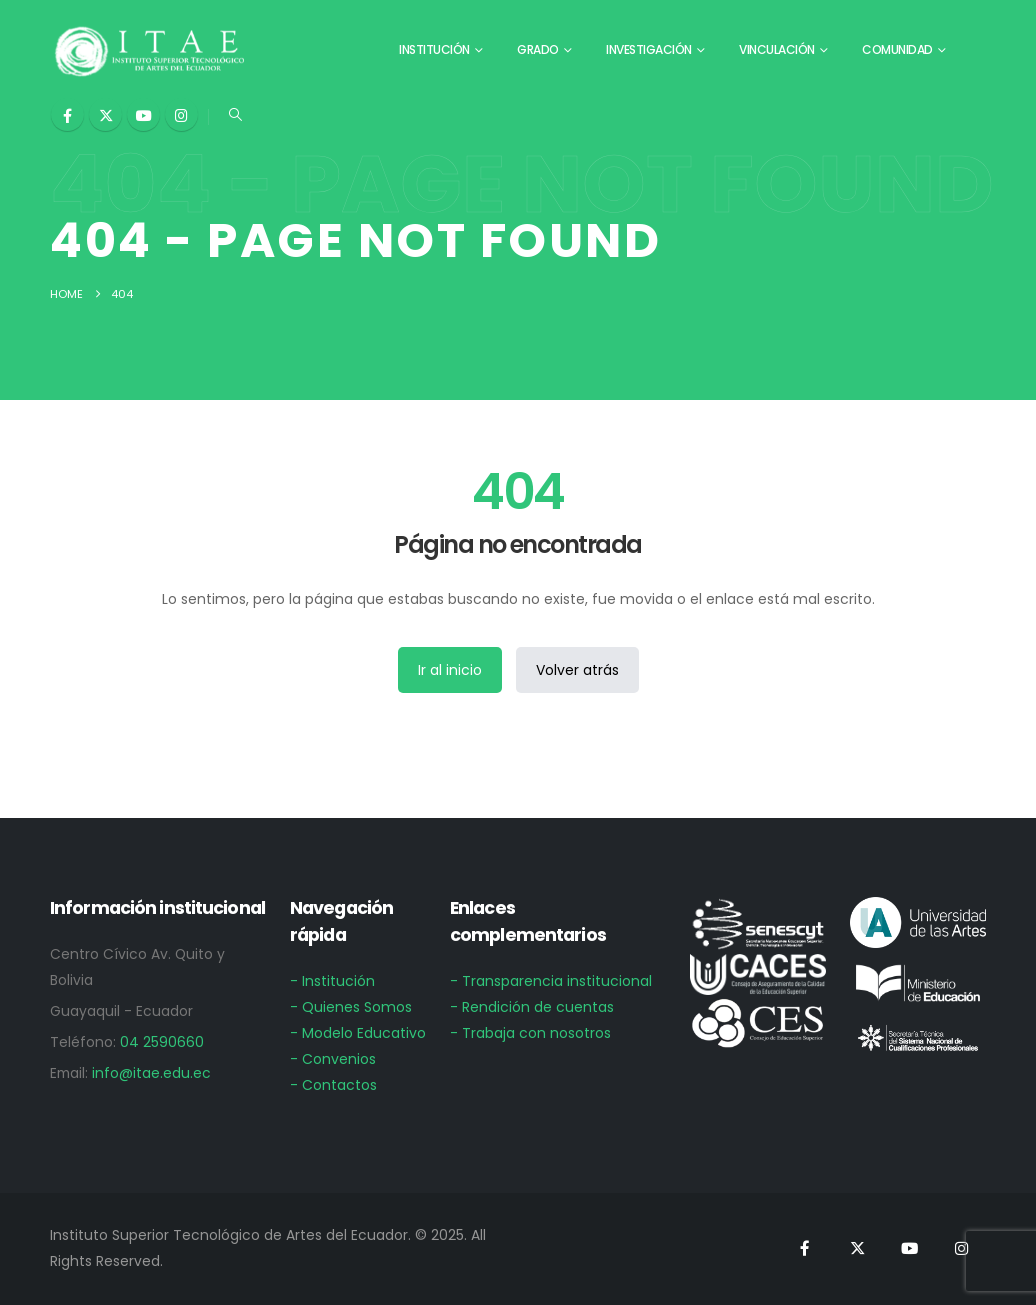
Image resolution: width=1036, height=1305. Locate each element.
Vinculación (777, 49)
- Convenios (333, 1059)
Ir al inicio (450, 670)
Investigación (649, 49)
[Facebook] (67, 114)
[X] (105, 114)
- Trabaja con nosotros (530, 1033)
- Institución (332, 981)
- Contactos (333, 1085)
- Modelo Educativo (358, 1033)
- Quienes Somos (351, 1007)
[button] (235, 115)
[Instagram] (181, 114)
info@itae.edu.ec (151, 1073)
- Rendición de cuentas (532, 1007)
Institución (434, 49)
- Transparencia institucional (551, 981)
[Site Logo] (150, 50)
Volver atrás (577, 670)
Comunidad (897, 49)
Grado (538, 49)
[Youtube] (143, 114)
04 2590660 (162, 1042)
